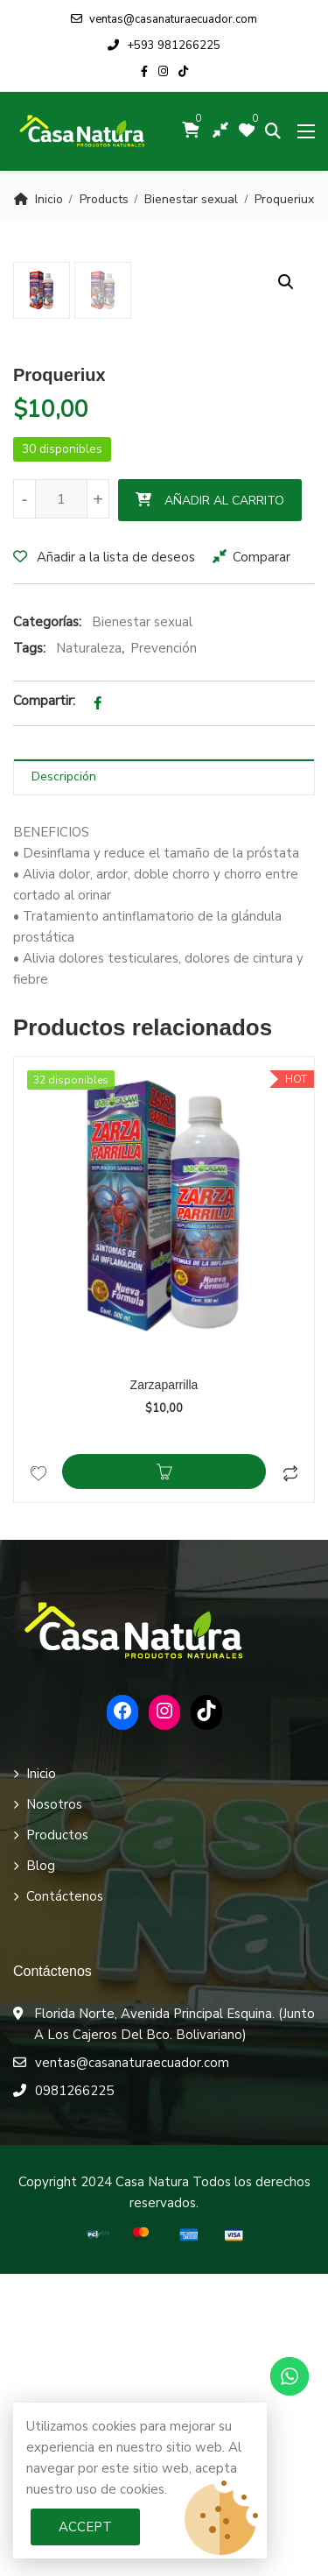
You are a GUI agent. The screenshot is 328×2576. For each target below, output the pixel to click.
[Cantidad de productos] (61, 801)
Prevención (163, 950)
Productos (57, 2137)
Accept (85, 2527)
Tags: (29, 950)
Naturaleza (89, 950)
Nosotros (54, 2106)
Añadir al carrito (224, 802)
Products (104, 199)
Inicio (49, 199)
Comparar (261, 859)
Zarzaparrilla (164, 1687)
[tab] (164, 1079)
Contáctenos (64, 2198)
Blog (40, 2168)
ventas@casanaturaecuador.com (164, 19)
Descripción (63, 1078)
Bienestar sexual (191, 199)
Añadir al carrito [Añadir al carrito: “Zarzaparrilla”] (164, 1773)
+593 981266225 (164, 45)
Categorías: (47, 924)
